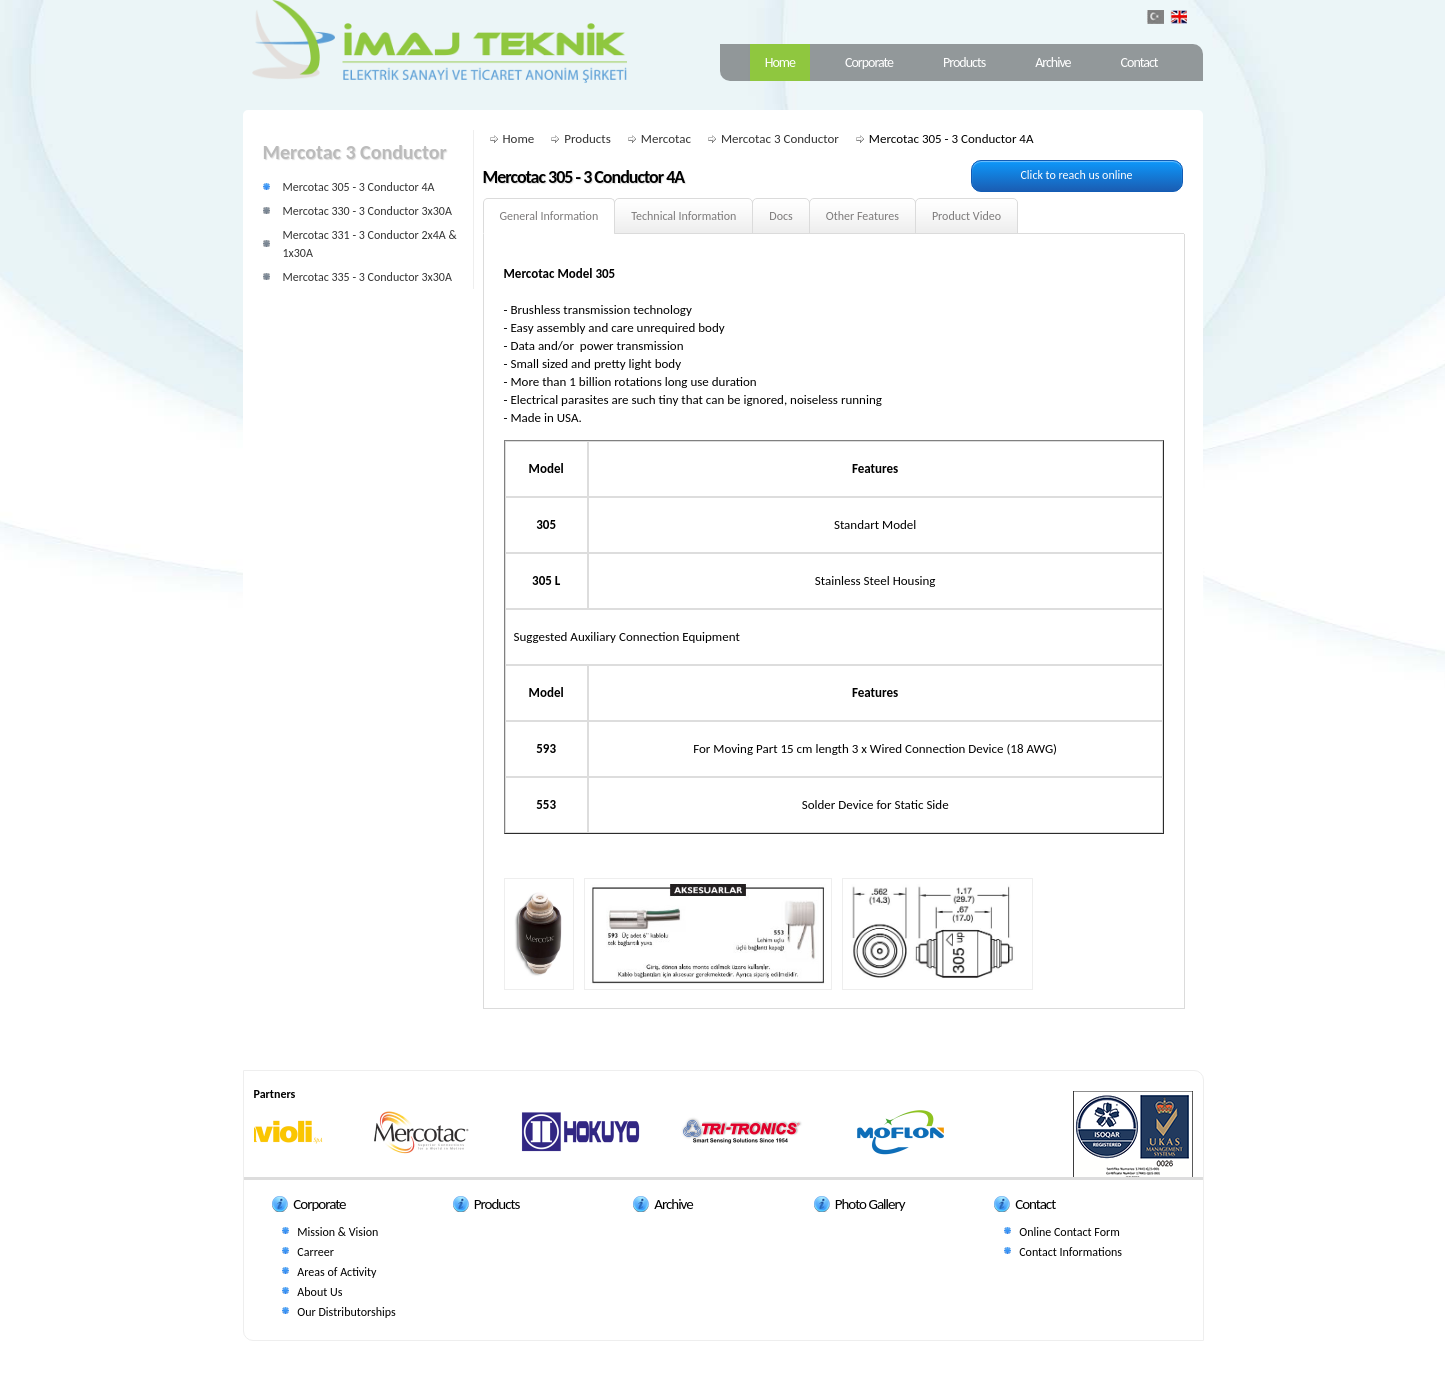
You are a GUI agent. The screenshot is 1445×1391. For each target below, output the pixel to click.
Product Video (966, 216)
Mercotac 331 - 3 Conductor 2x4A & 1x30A (370, 244)
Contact (1139, 62)
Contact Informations (1070, 1252)
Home (780, 62)
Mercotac (666, 138)
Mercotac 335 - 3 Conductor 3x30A (367, 277)
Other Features (862, 216)
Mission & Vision (337, 1232)
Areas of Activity (336, 1272)
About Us (319, 1292)
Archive (1052, 62)
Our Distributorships (346, 1312)
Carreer (315, 1252)
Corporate (869, 62)
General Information (549, 216)
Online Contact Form (1069, 1232)
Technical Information (683, 216)
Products (964, 62)
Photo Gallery (870, 1204)
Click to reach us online (1076, 175)
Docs (780, 216)
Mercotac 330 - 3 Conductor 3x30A (367, 211)
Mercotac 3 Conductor (780, 138)
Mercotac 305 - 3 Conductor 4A (359, 187)
